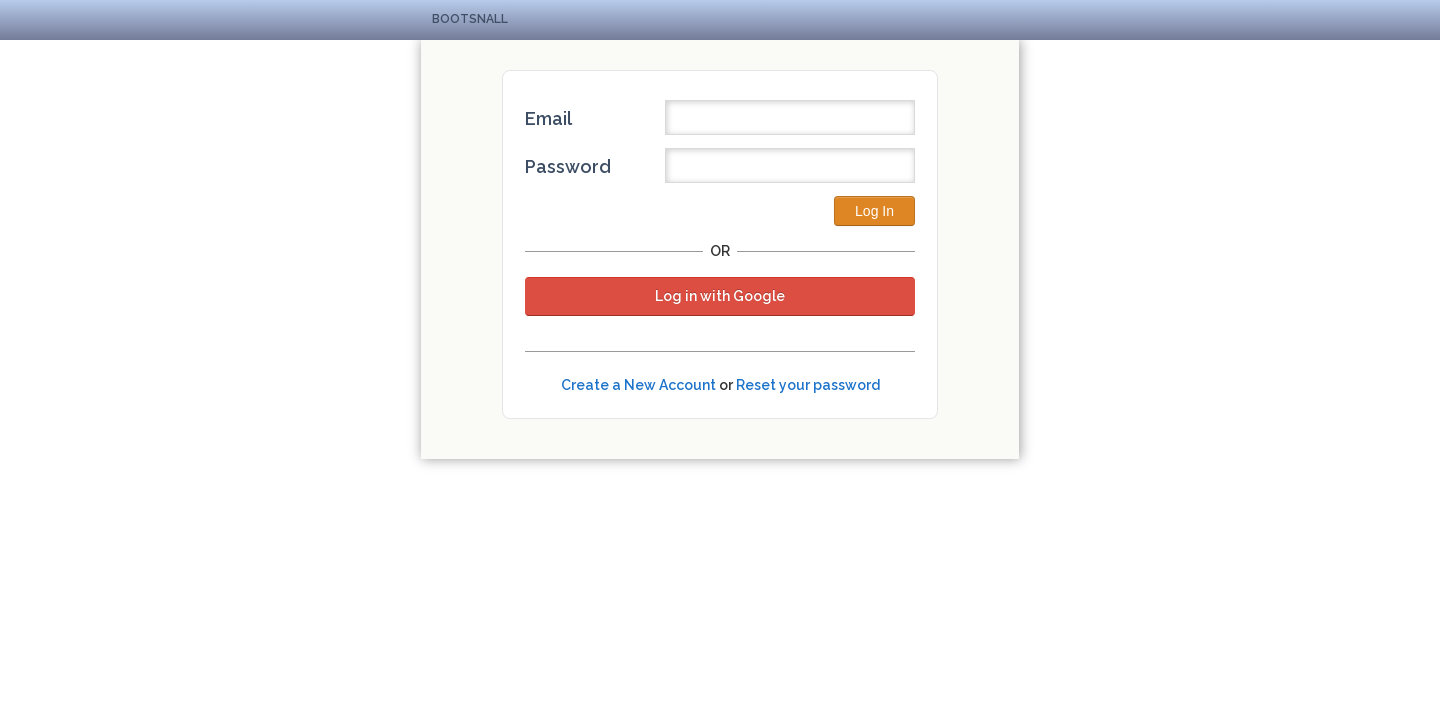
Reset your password (808, 385)
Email (548, 118)
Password (568, 166)
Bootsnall (470, 19)
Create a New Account (638, 385)
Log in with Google (720, 296)
